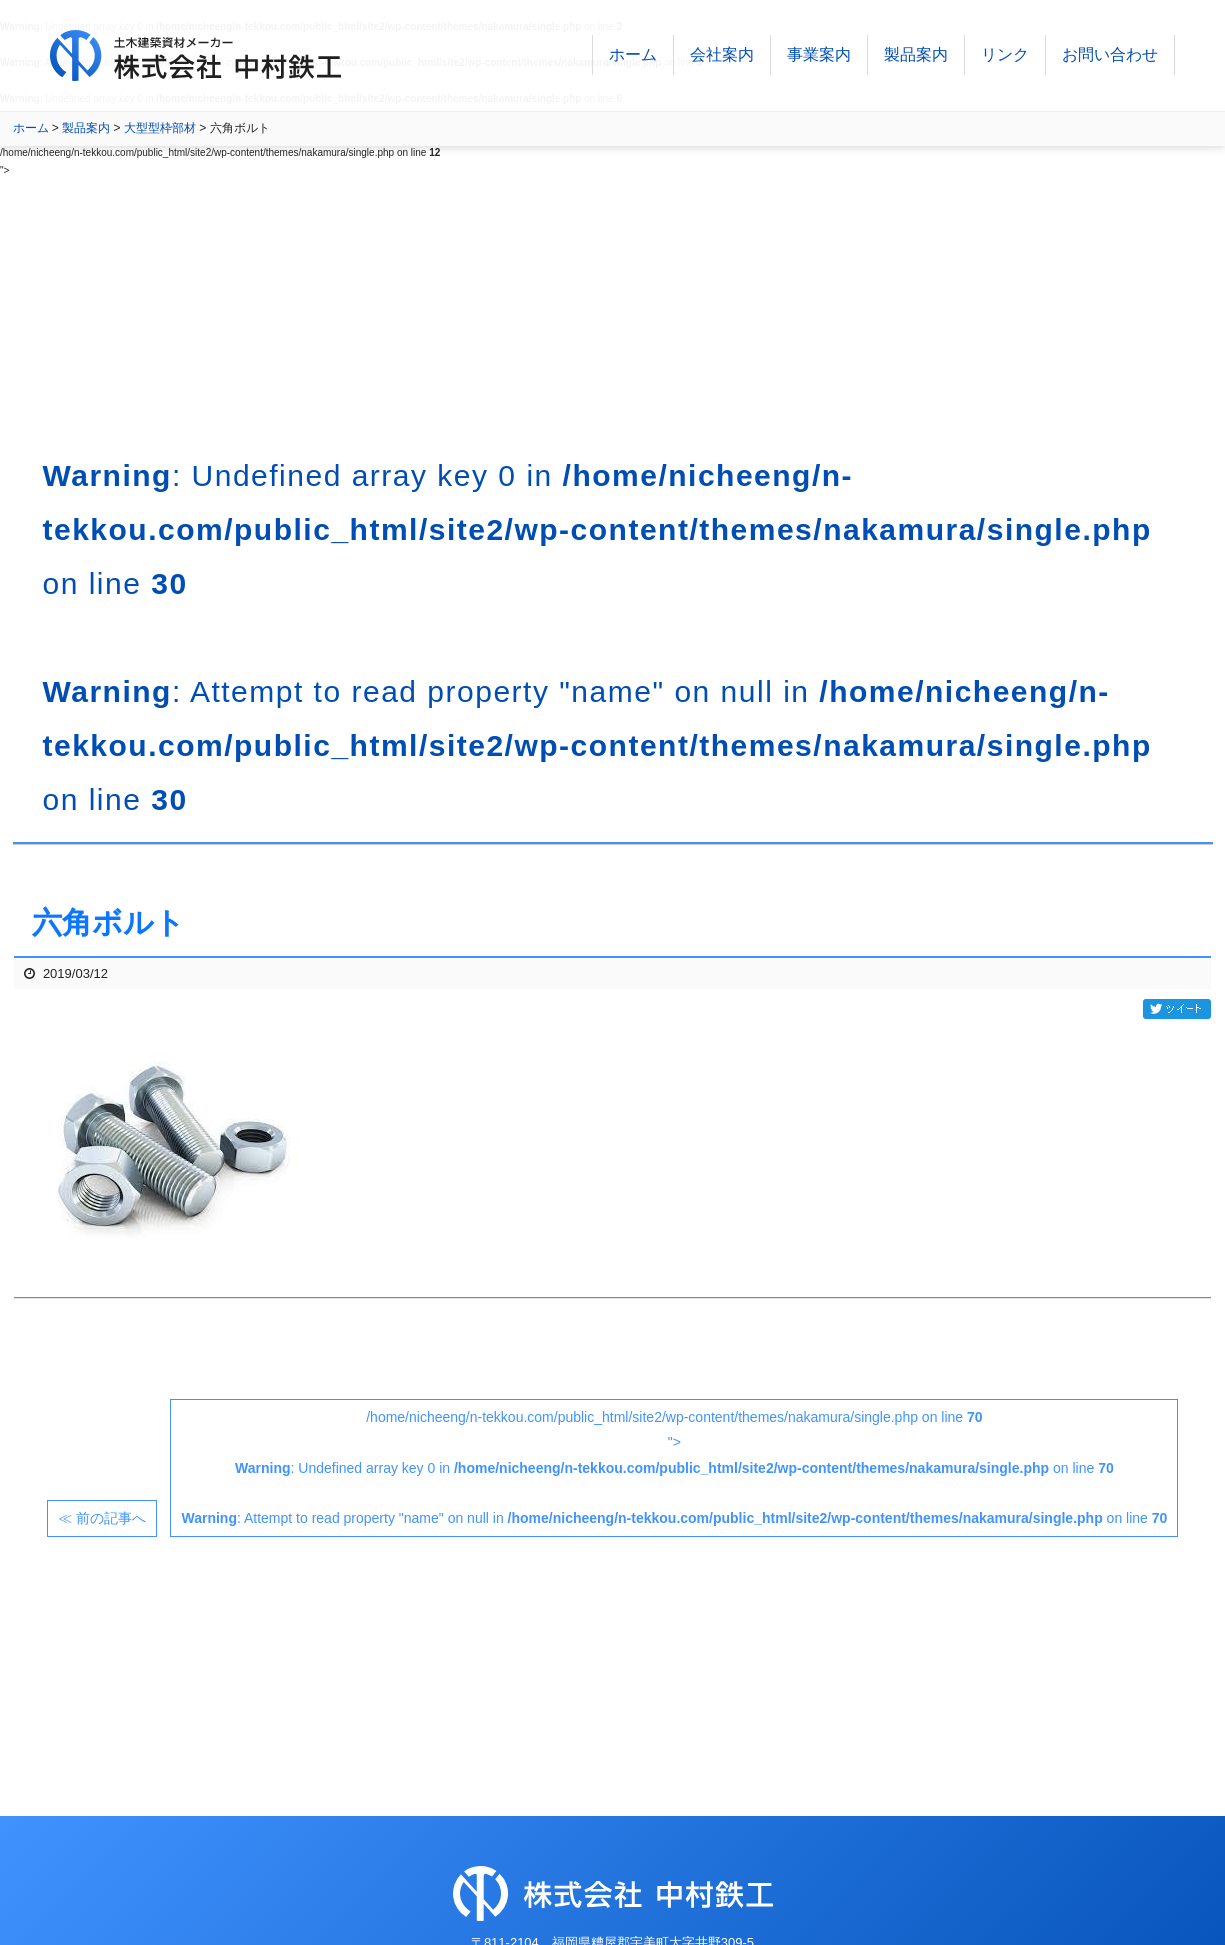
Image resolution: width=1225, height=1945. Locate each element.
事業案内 (819, 59)
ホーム (633, 59)
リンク (1005, 59)
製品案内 (916, 59)
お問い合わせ (1110, 59)
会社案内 (722, 59)
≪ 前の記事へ (102, 1518)
